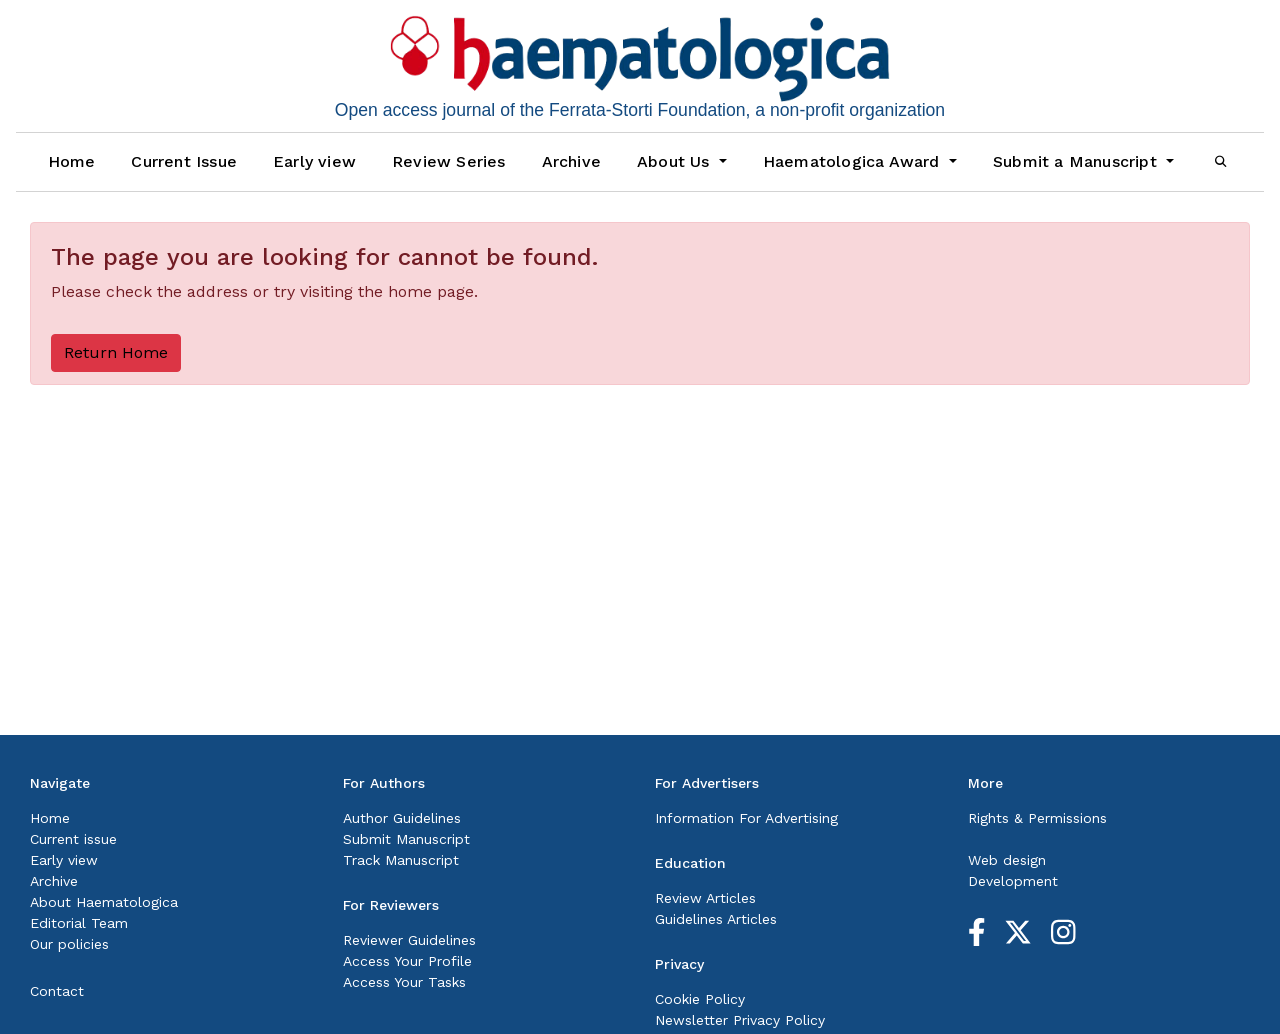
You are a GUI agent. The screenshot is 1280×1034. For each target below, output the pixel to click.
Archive (571, 161)
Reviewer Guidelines (409, 940)
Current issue (73, 839)
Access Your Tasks (404, 982)
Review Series (449, 161)
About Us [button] (676, 161)
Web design (1007, 860)
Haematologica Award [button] (854, 161)
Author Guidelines (402, 818)
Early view (314, 161)
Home (72, 161)
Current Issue (184, 161)
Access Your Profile (407, 961)
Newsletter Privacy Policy (740, 1020)
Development (1013, 881)
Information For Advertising (746, 818)
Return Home (116, 352)
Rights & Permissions (1037, 818)
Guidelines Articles (716, 919)
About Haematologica (104, 902)
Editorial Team (79, 923)
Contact (57, 991)
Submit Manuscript (406, 839)
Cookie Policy (700, 999)
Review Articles (705, 898)
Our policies (69, 944)
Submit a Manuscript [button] (1077, 161)
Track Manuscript (401, 860)
